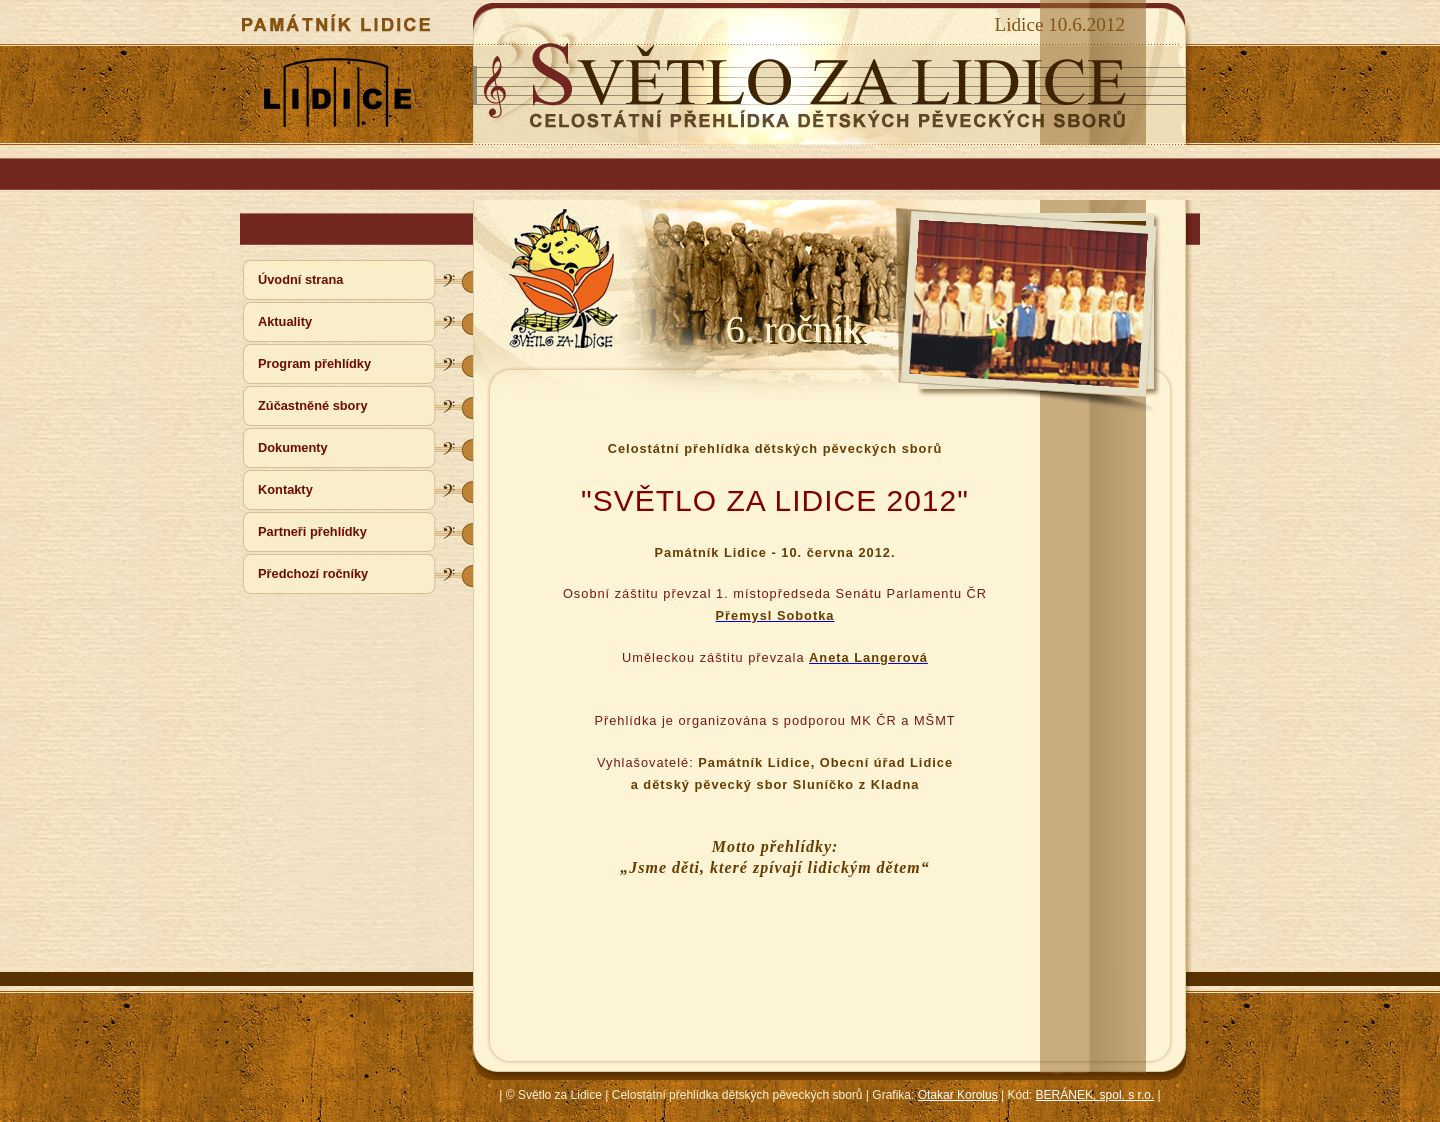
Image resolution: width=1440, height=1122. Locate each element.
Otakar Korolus (958, 1095)
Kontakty (285, 489)
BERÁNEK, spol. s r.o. (1095, 1095)
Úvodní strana (300, 279)
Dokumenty (293, 447)
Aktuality (285, 321)
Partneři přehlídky (312, 531)
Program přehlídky (314, 363)
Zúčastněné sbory (313, 405)
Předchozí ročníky (313, 573)
